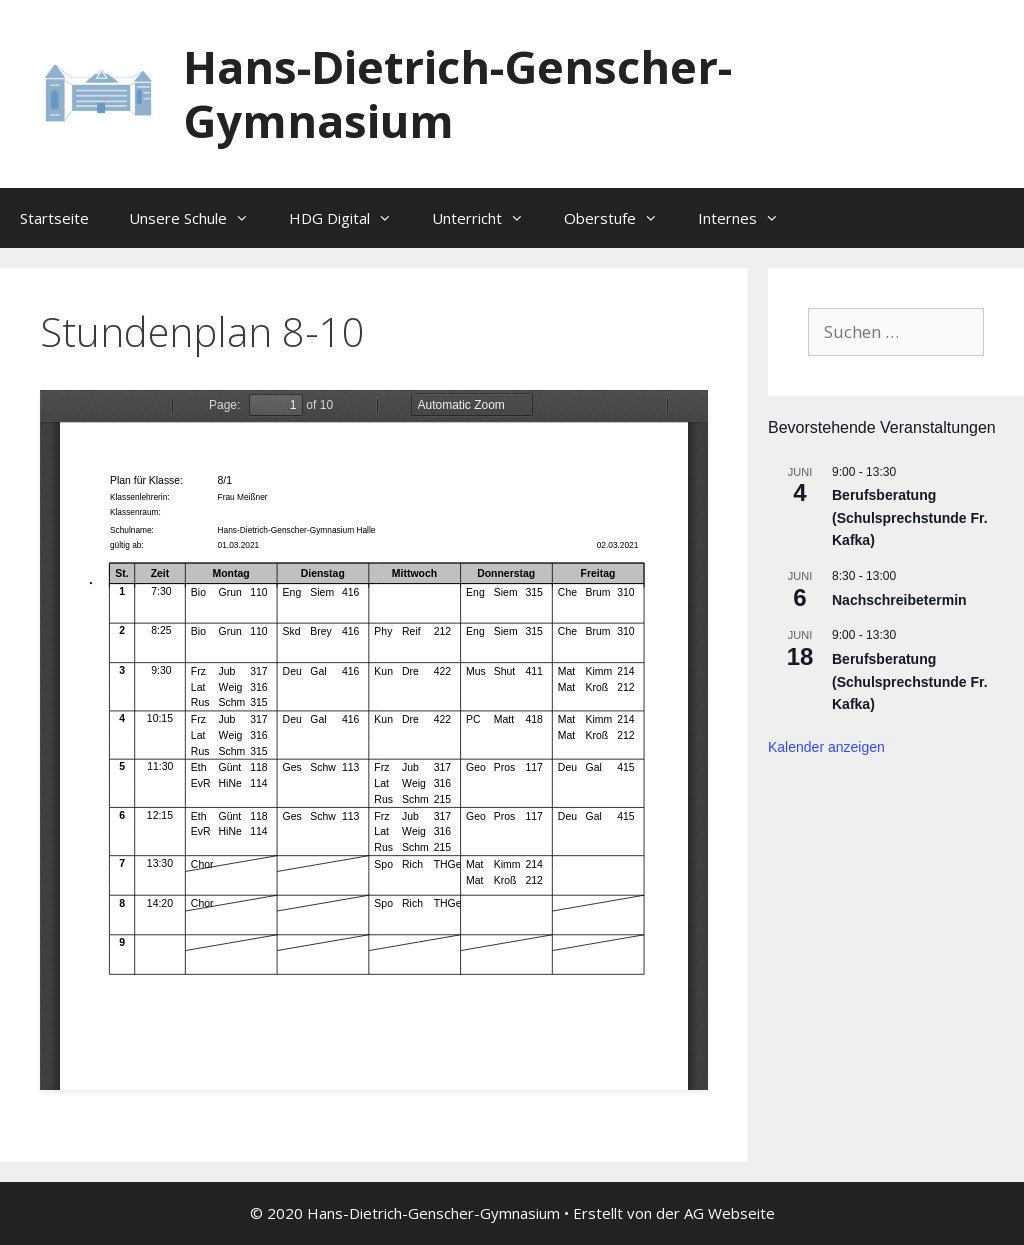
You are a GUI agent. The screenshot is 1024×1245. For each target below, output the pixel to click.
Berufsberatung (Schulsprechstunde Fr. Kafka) (910, 517)
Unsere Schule (199, 218)
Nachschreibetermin (899, 600)
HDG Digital (350, 218)
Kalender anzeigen (826, 747)
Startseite (54, 218)
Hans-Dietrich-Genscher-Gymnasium (457, 93)
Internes (748, 218)
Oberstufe (621, 218)
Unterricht (488, 218)
